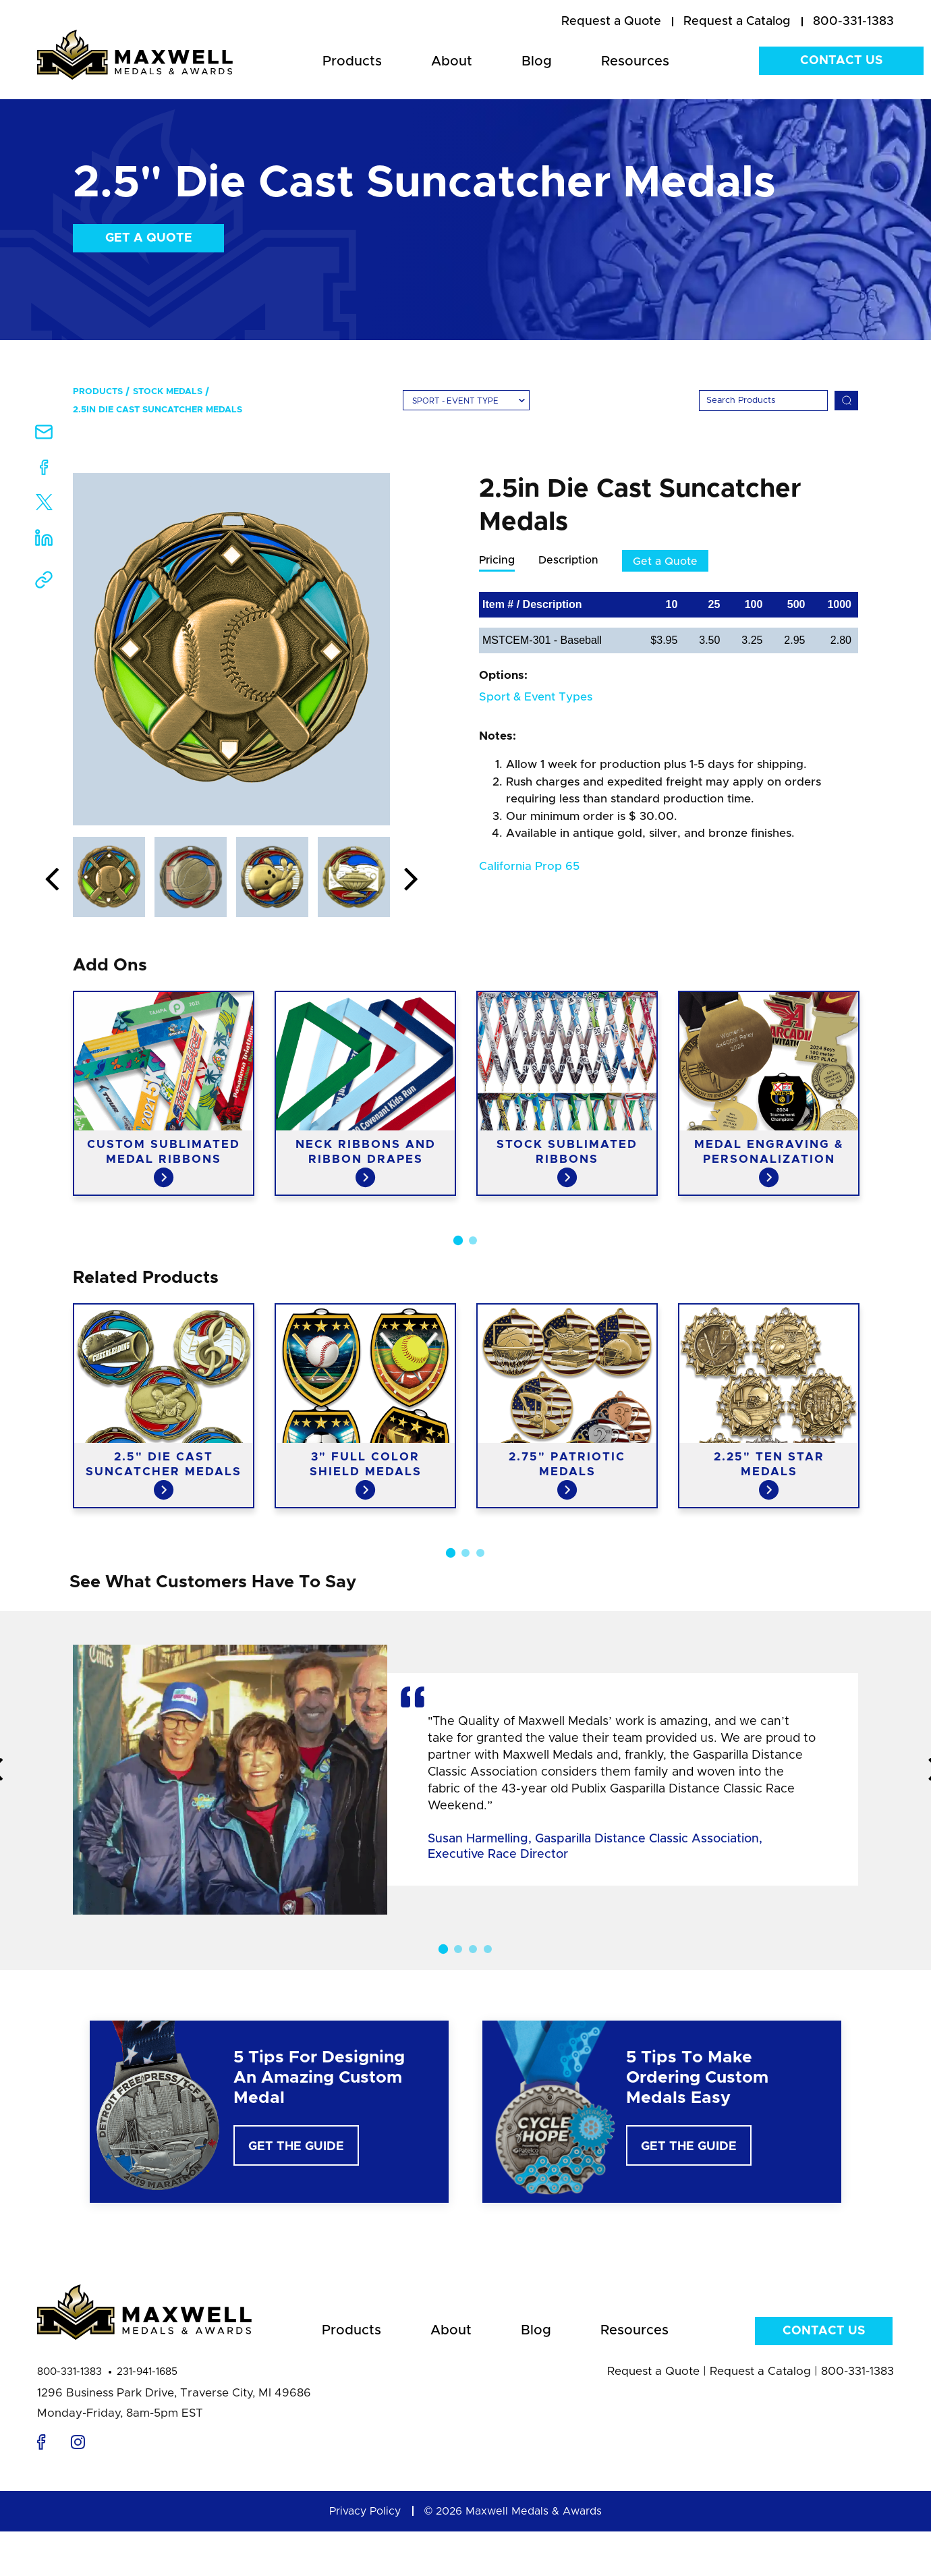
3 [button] (480, 1553)
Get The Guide (296, 2147)
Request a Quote (653, 2371)
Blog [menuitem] (536, 61)
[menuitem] (611, 22)
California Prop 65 (529, 866)
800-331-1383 (69, 2372)
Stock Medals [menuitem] (167, 391)
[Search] (763, 400)
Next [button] (411, 880)
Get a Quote (148, 238)
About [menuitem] (451, 61)
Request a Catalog (760, 2371)
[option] (231, 649)
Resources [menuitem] (635, 61)
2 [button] (473, 1240)
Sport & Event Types (535, 697)
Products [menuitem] (352, 61)
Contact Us (841, 61)
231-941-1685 (147, 2372)
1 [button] (458, 1240)
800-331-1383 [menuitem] (853, 22)
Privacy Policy (365, 2511)
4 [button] (488, 1949)
